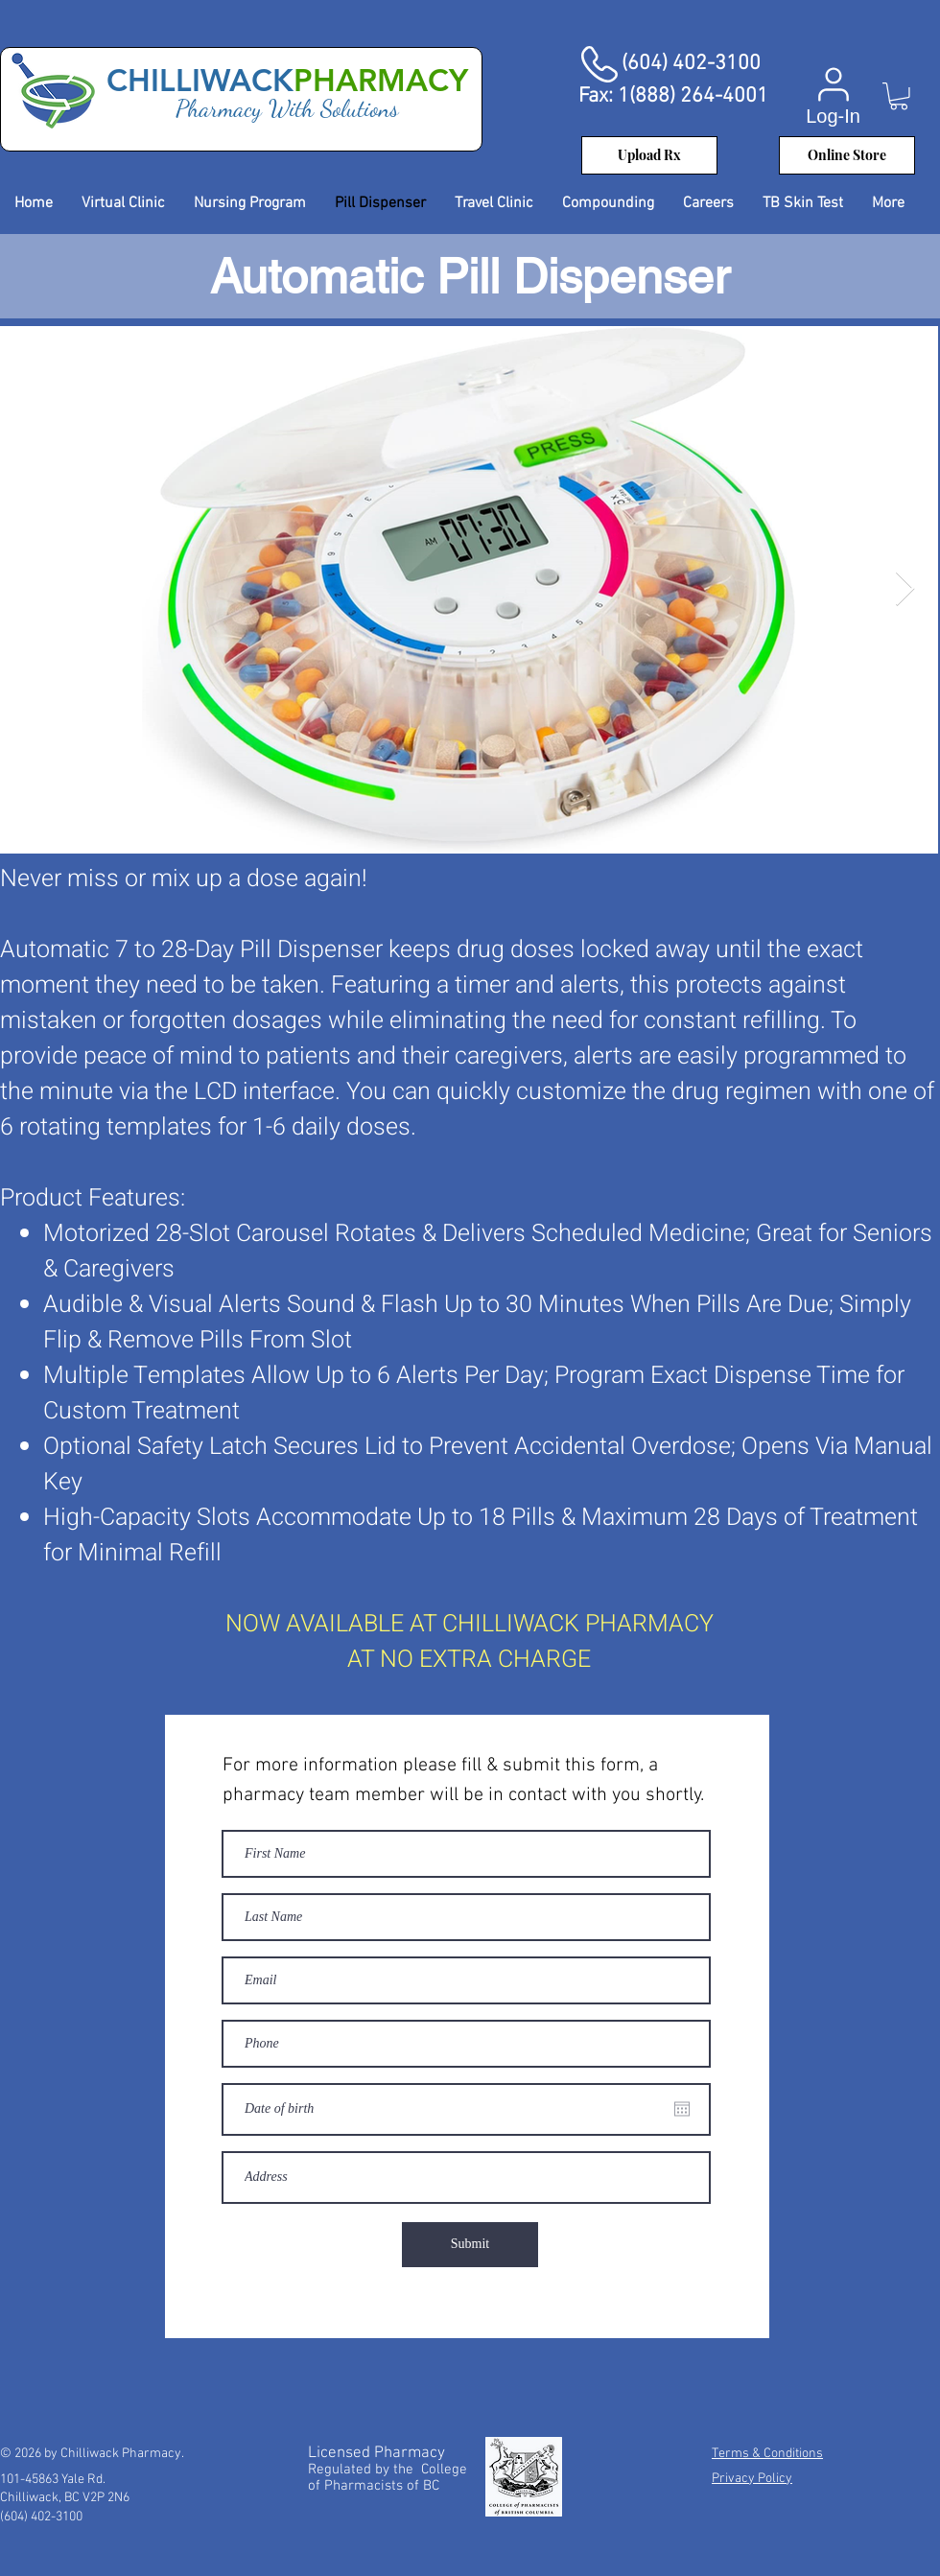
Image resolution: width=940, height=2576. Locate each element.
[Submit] (470, 2244)
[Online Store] (847, 155)
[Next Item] (905, 589)
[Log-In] (833, 95)
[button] (898, 96)
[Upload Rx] (649, 155)
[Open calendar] (682, 2109)
